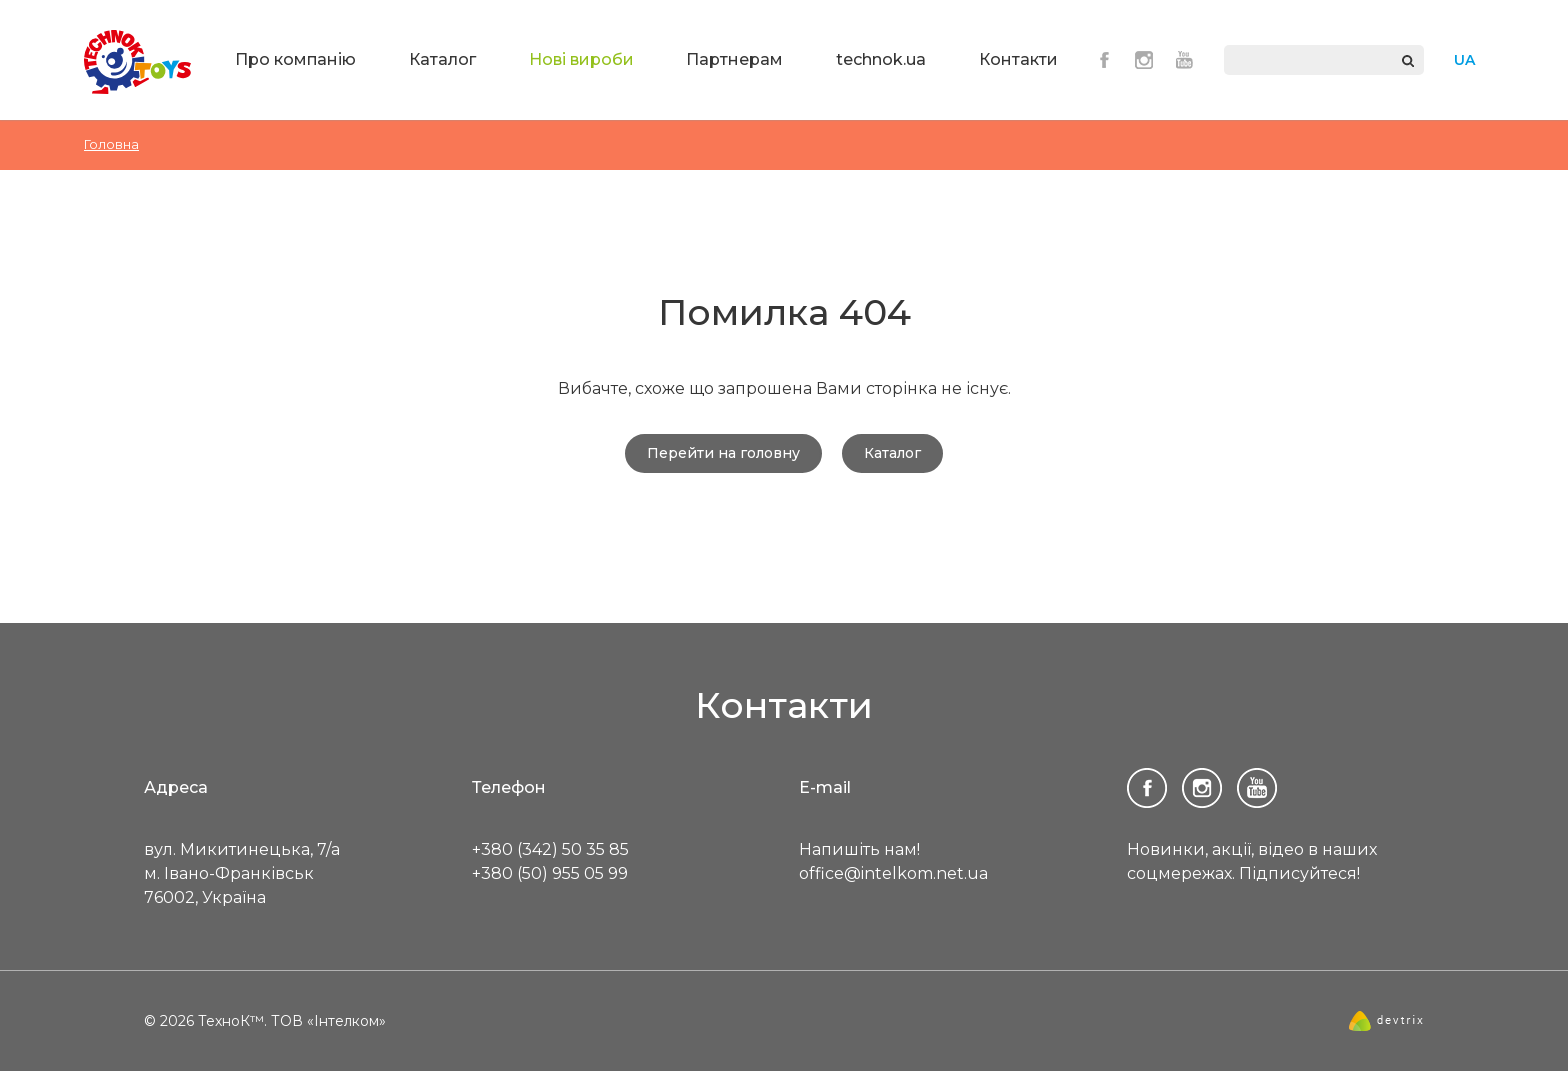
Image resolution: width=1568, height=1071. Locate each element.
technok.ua (881, 59)
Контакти (1018, 59)
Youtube (1184, 60)
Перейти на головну (723, 453)
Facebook (1104, 60)
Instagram (1144, 60)
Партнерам (734, 59)
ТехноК (138, 62)
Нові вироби (581, 59)
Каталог (442, 59)
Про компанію (295, 59)
